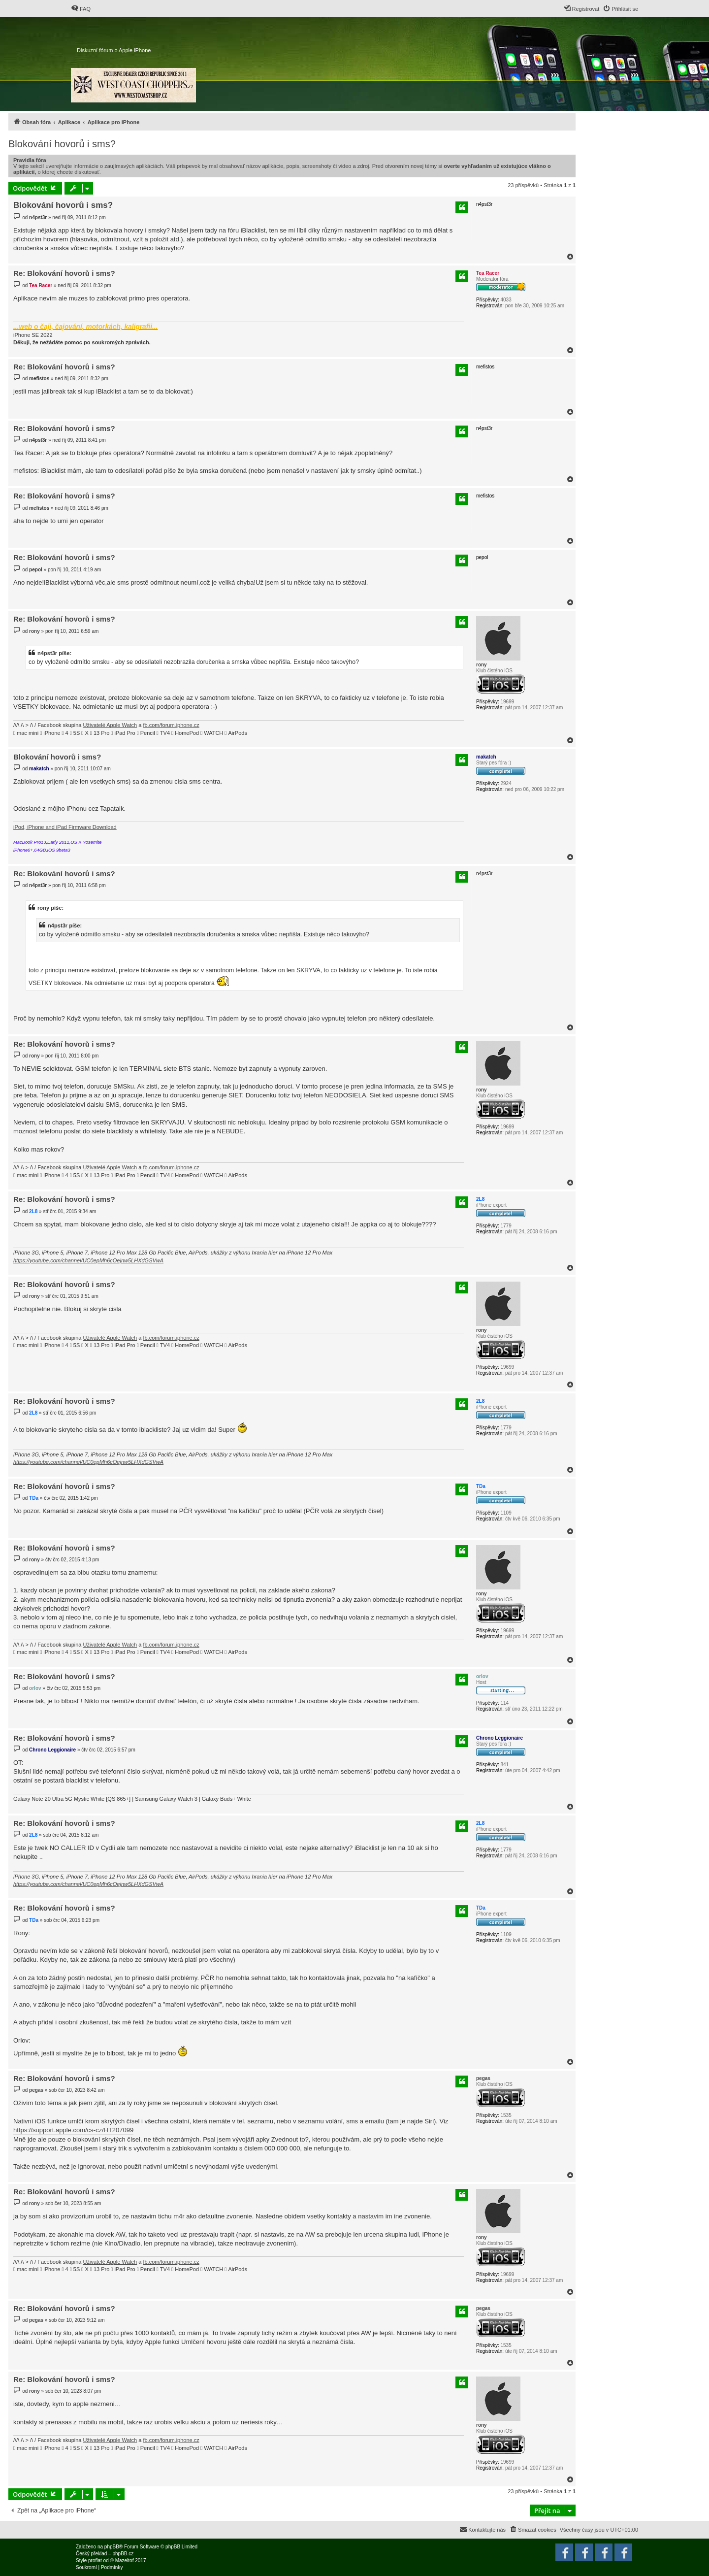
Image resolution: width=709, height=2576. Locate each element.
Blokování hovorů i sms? (62, 143)
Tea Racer (487, 273)
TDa (480, 1486)
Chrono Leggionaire (499, 1738)
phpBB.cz (122, 2553)
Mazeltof (124, 2560)
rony (481, 664)
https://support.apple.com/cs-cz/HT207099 (73, 2130)
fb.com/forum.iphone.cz (171, 725)
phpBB (111, 2546)
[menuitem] (81, 9)
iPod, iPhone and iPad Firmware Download (65, 827)
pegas (483, 2078)
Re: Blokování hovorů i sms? (64, 273)
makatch (486, 757)
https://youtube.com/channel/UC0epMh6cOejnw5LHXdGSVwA (88, 1260)
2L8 (480, 1199)
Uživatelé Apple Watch (110, 725)
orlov (482, 1676)
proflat (95, 2560)
